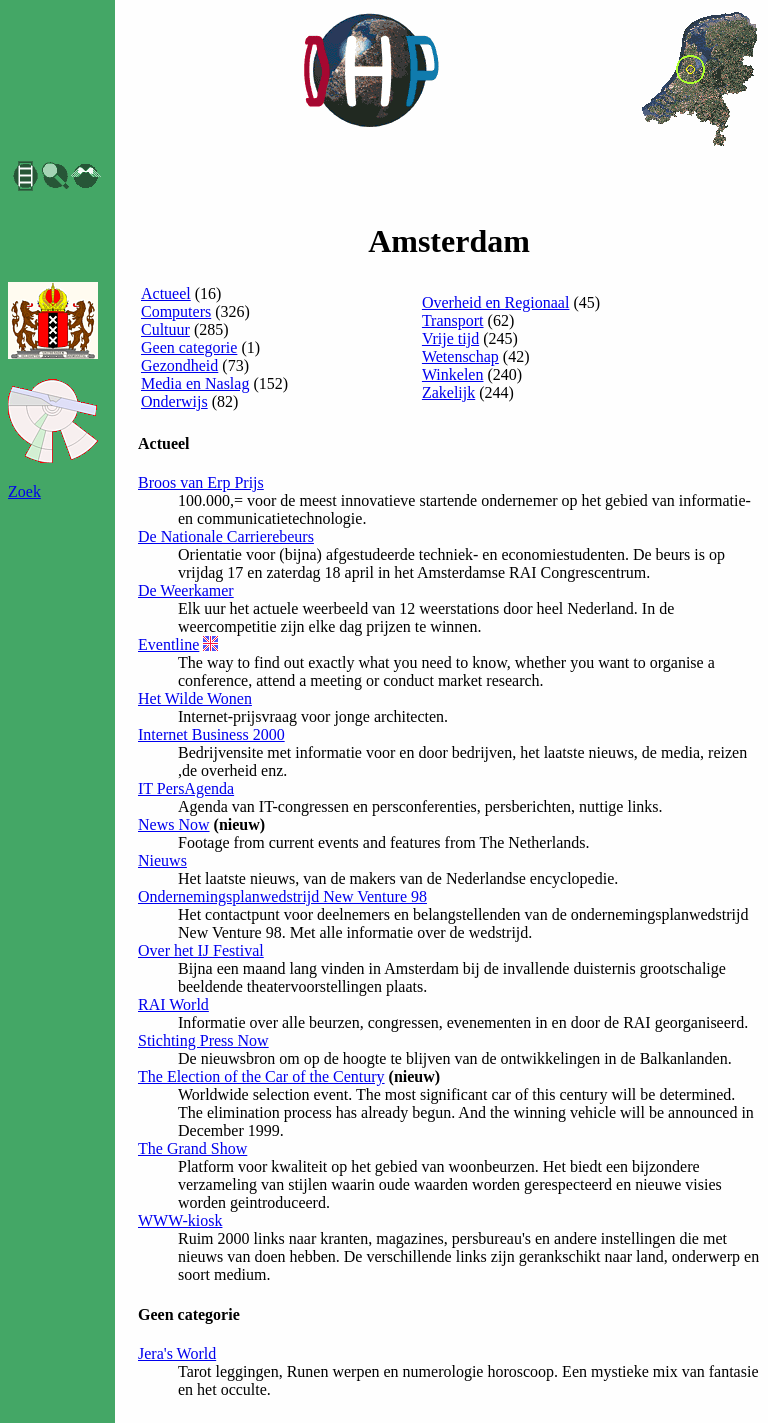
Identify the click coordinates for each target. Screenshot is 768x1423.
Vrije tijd (450, 338)
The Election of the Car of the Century (261, 1076)
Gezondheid (179, 365)
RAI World (173, 1004)
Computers (176, 311)
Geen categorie (189, 347)
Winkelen (453, 374)
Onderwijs (174, 401)
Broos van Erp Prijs (201, 482)
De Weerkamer (186, 590)
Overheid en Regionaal (496, 302)
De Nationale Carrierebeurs (226, 536)
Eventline (168, 644)
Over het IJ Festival (201, 950)
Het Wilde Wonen (195, 698)
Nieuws (162, 860)
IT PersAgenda (186, 788)
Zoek (24, 491)
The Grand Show (192, 1148)
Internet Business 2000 (211, 734)
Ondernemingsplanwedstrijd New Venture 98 (282, 896)
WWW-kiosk (180, 1220)
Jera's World (177, 1353)
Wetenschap (460, 356)
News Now (174, 824)
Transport (453, 320)
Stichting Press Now (203, 1040)
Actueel (166, 293)
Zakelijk (448, 392)
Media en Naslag (195, 383)
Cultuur (165, 329)
